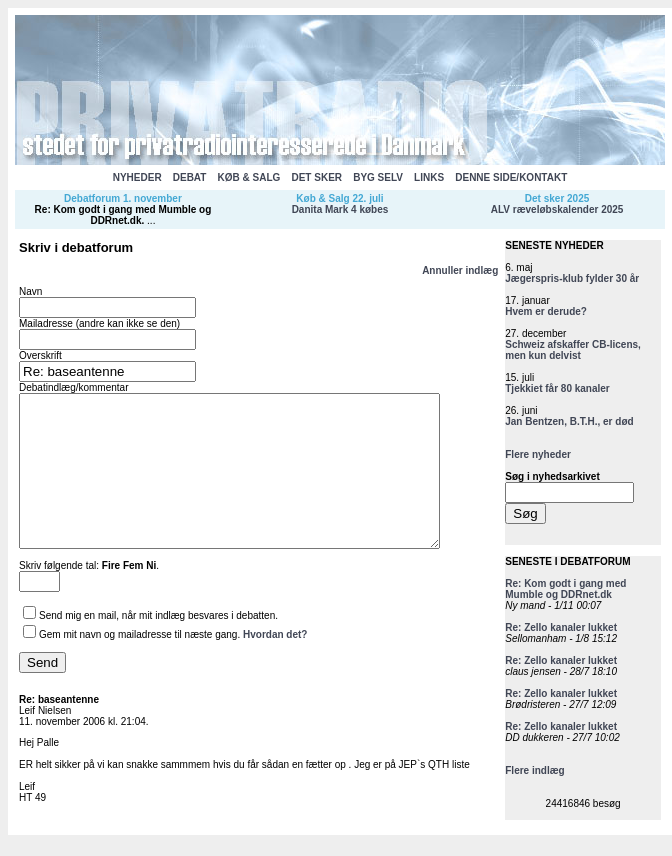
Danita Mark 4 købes (340, 209)
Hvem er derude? (546, 311)
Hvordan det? (275, 664)
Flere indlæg (534, 770)
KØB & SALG (249, 177)
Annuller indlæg (460, 270)
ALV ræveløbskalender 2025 (557, 209)
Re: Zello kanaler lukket (561, 627)
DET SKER (316, 177)
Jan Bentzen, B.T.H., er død (569, 421)
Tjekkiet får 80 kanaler (557, 388)
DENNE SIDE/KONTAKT (511, 177)
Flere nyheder (538, 454)
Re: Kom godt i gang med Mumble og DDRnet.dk (123, 215)
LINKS (429, 177)
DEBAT (190, 177)
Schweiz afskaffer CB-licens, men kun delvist (573, 350)
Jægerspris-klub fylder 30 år (572, 278)
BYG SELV (378, 177)
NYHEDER (137, 177)
